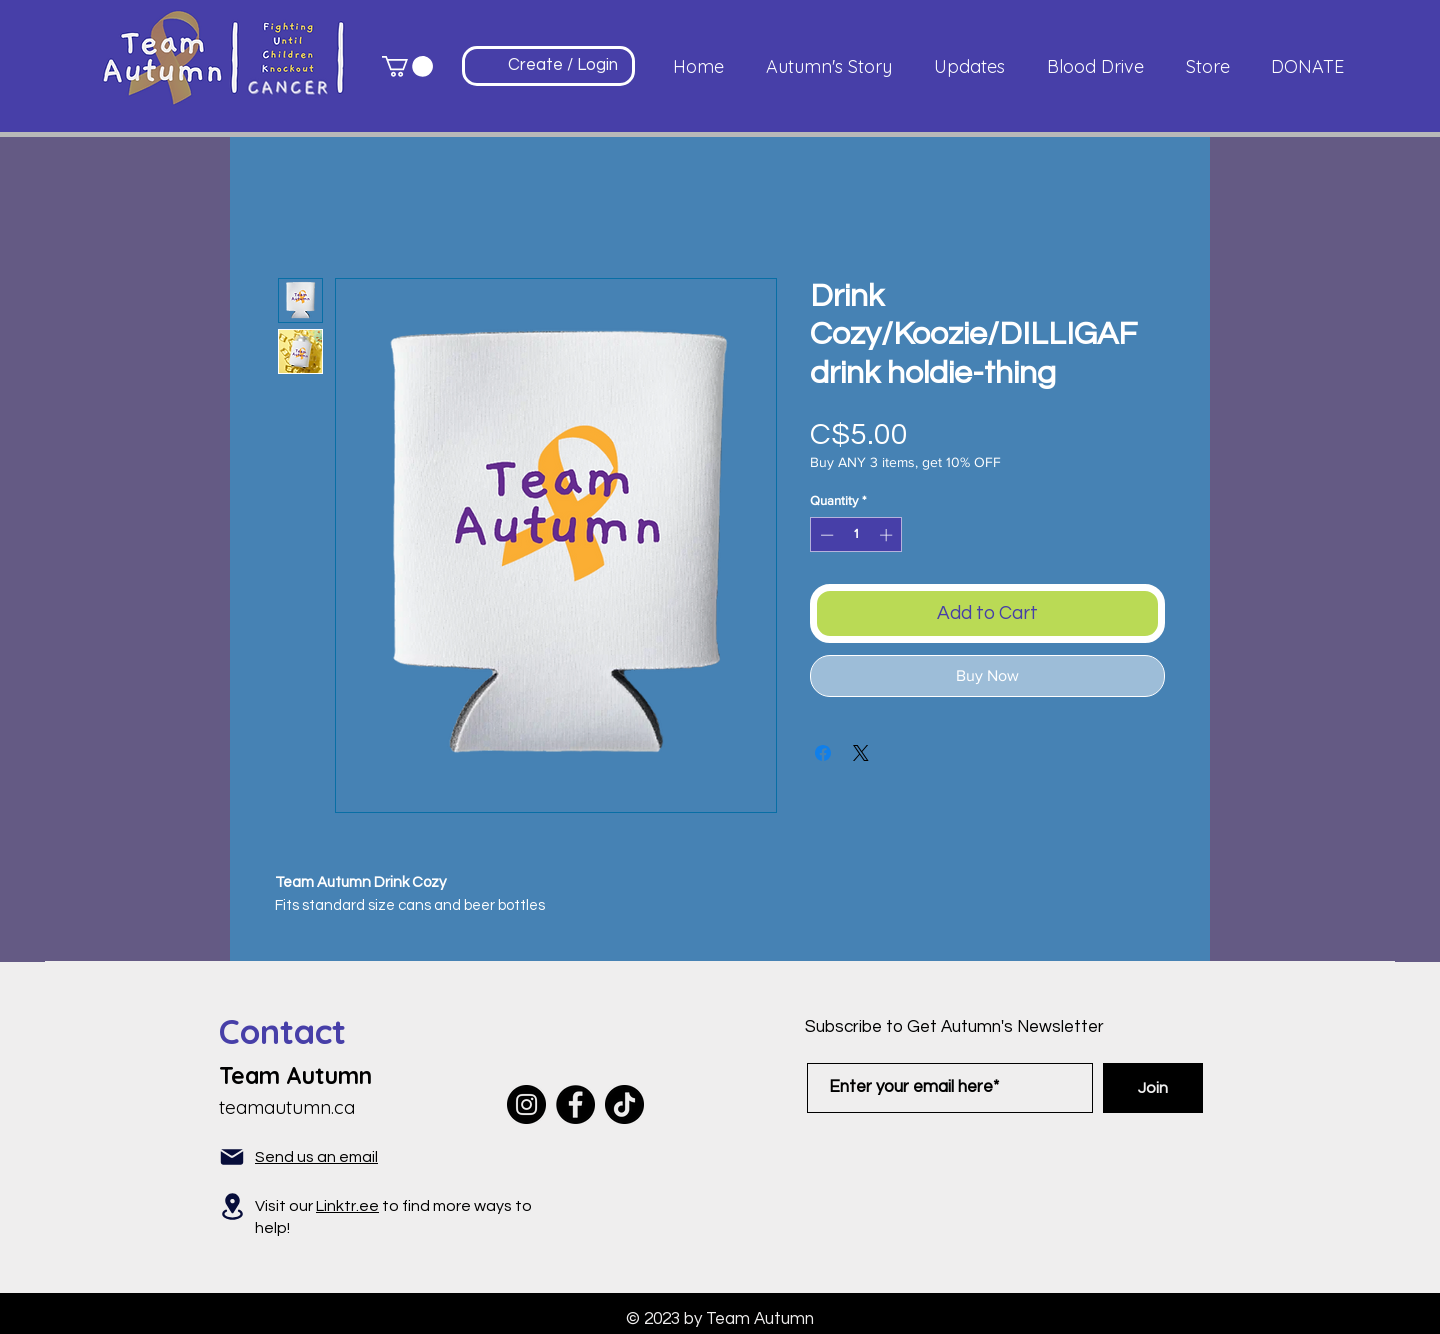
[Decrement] (825, 535)
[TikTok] (624, 1104)
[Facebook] (575, 1104)
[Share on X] (861, 753)
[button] (407, 66)
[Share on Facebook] (823, 753)
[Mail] (232, 1157)
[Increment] (888, 535)
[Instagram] (526, 1104)
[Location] (232, 1206)
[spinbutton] (856, 535)
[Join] (1153, 1088)
